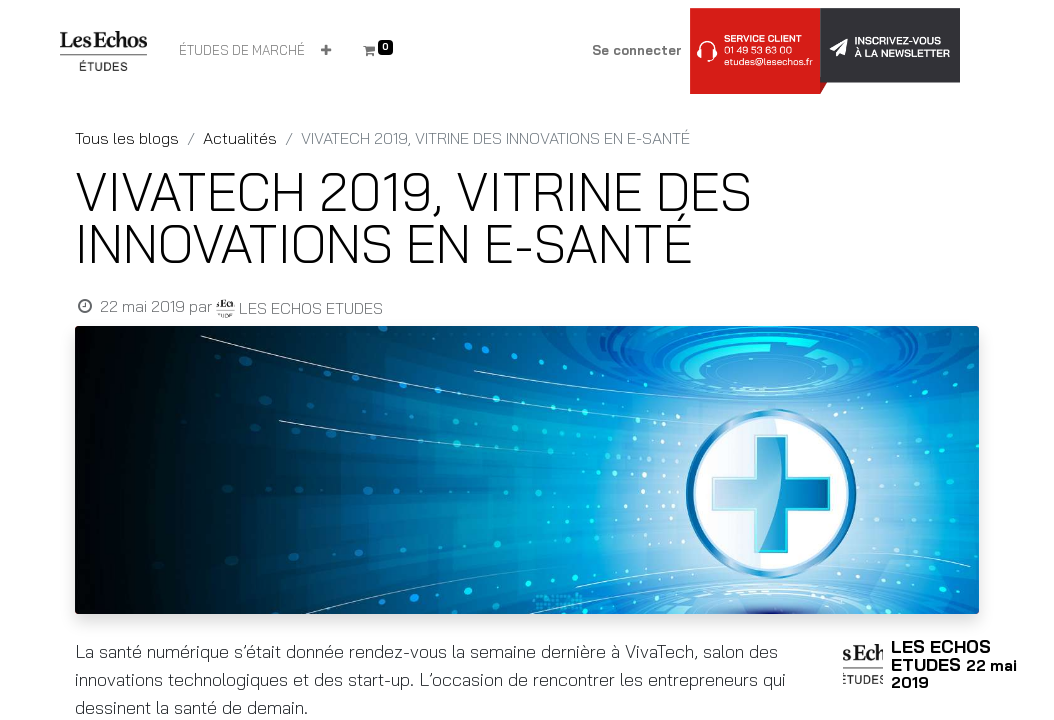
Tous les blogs (127, 138)
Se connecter (637, 50)
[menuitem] (242, 51)
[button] (326, 51)
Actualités (240, 138)
